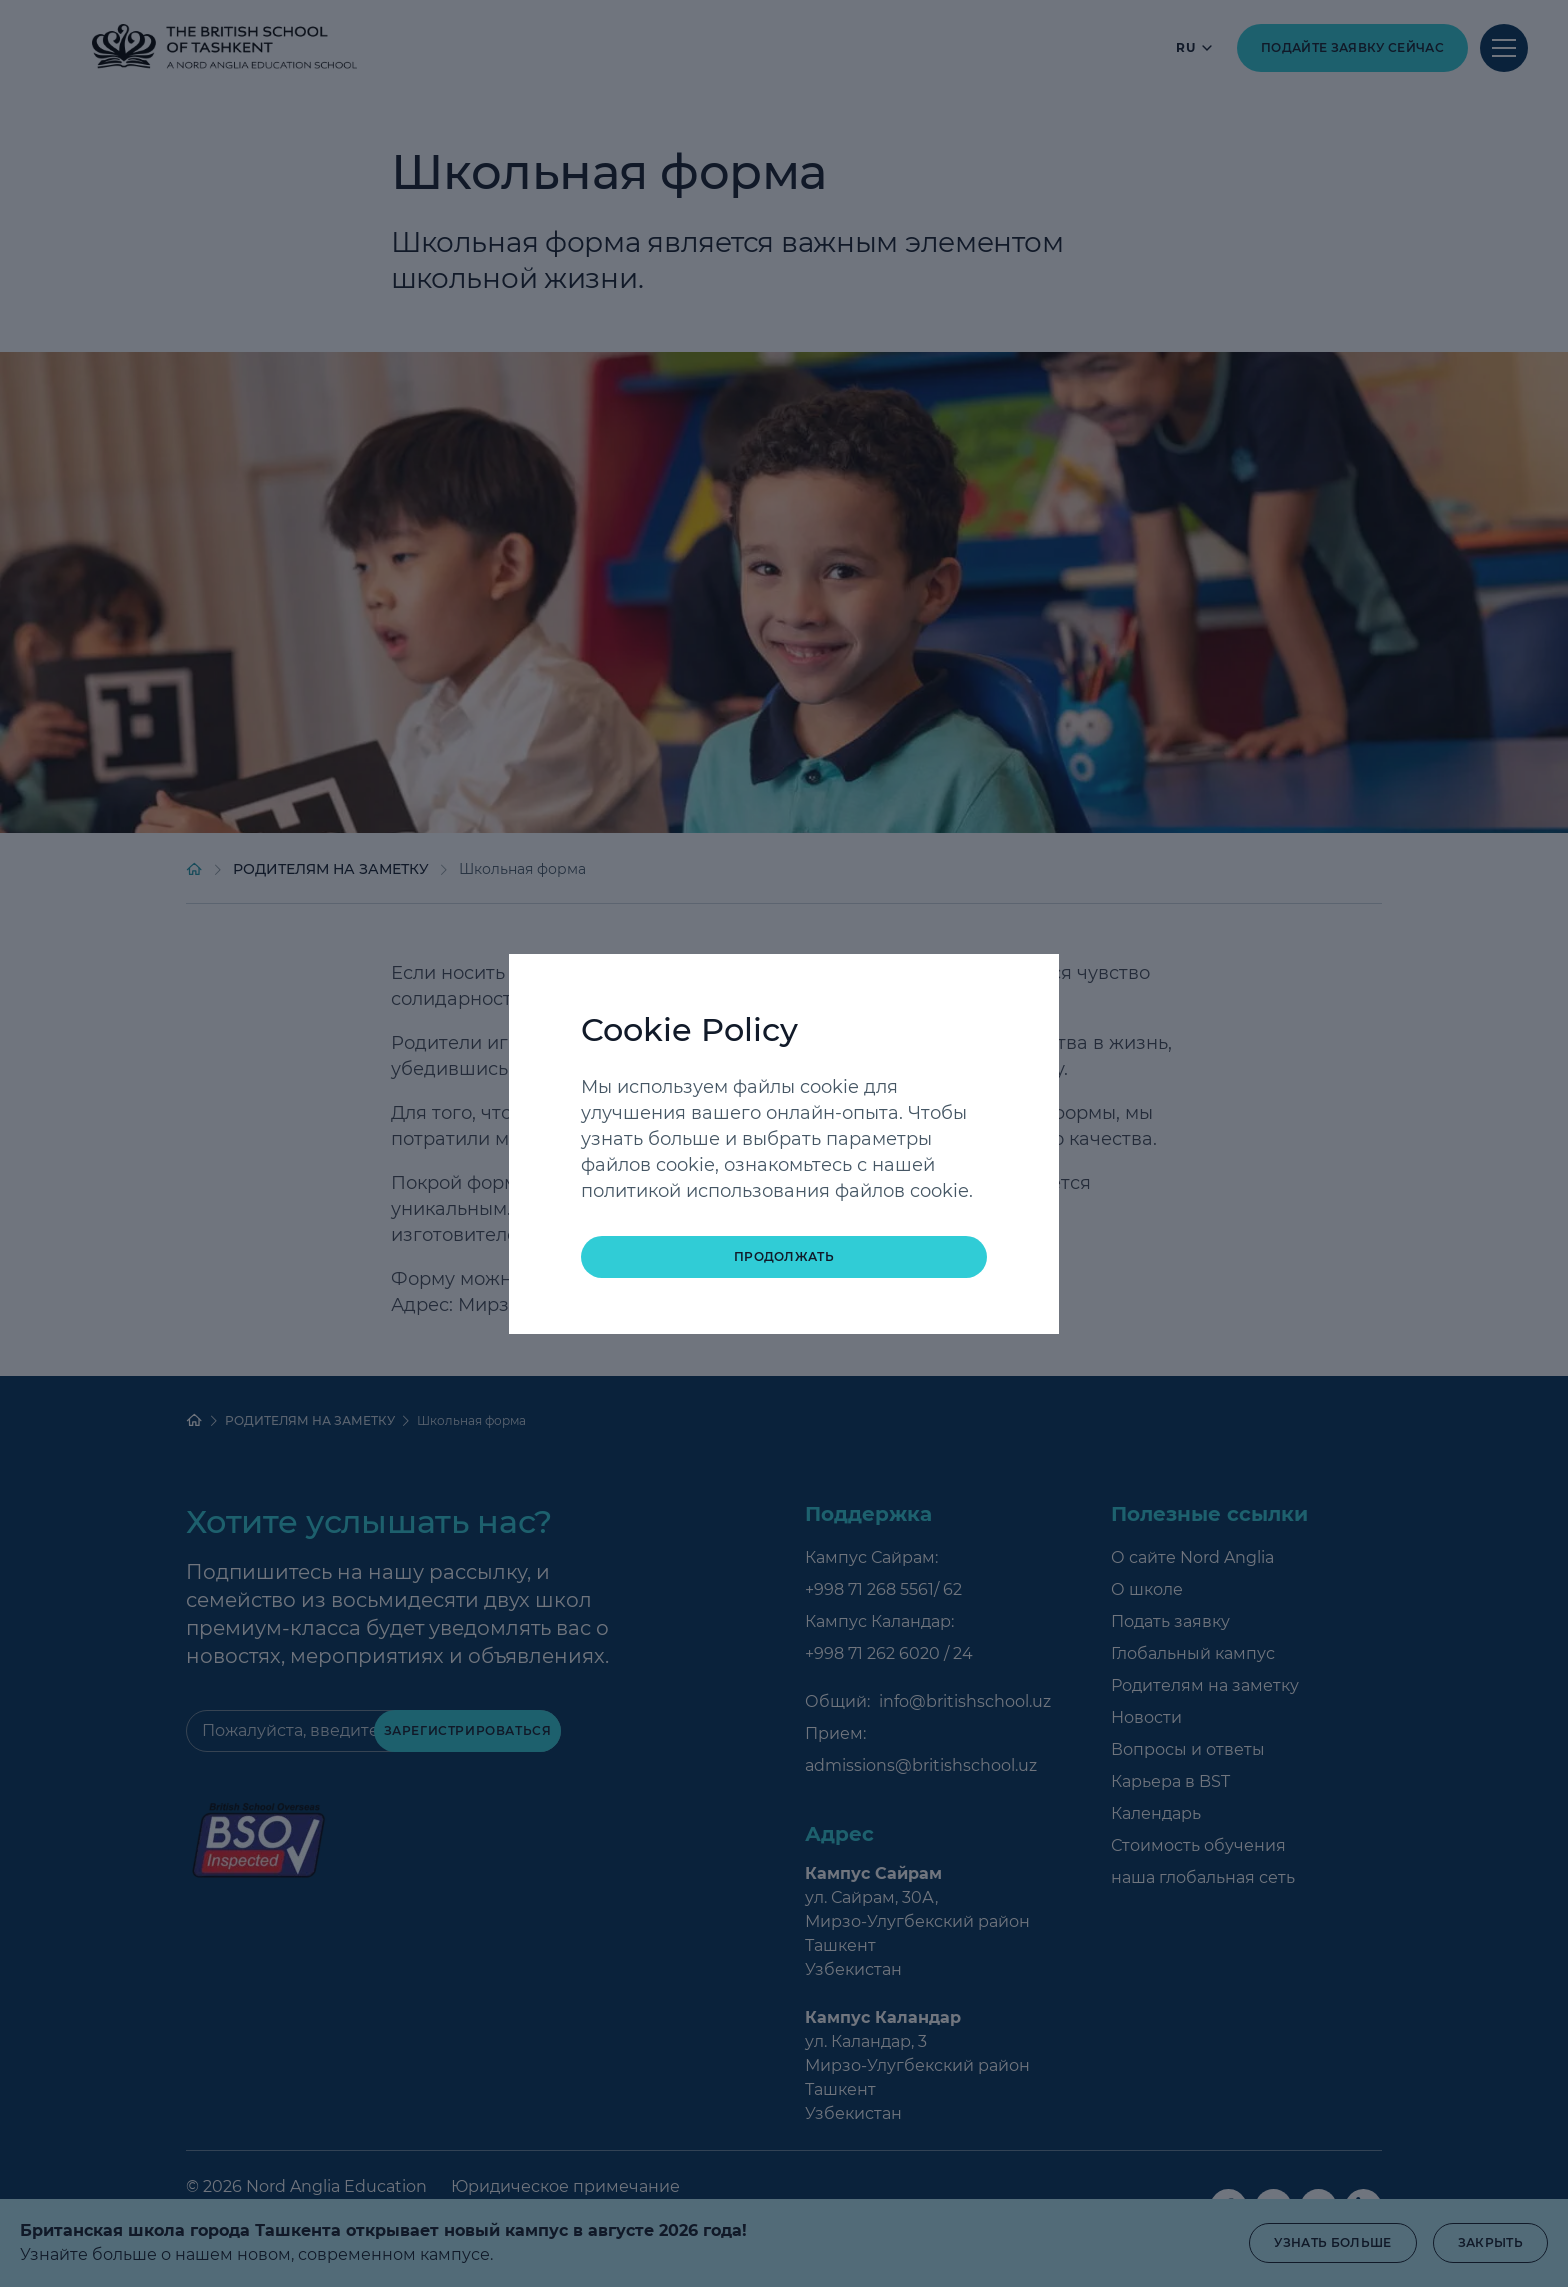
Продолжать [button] (784, 1256)
